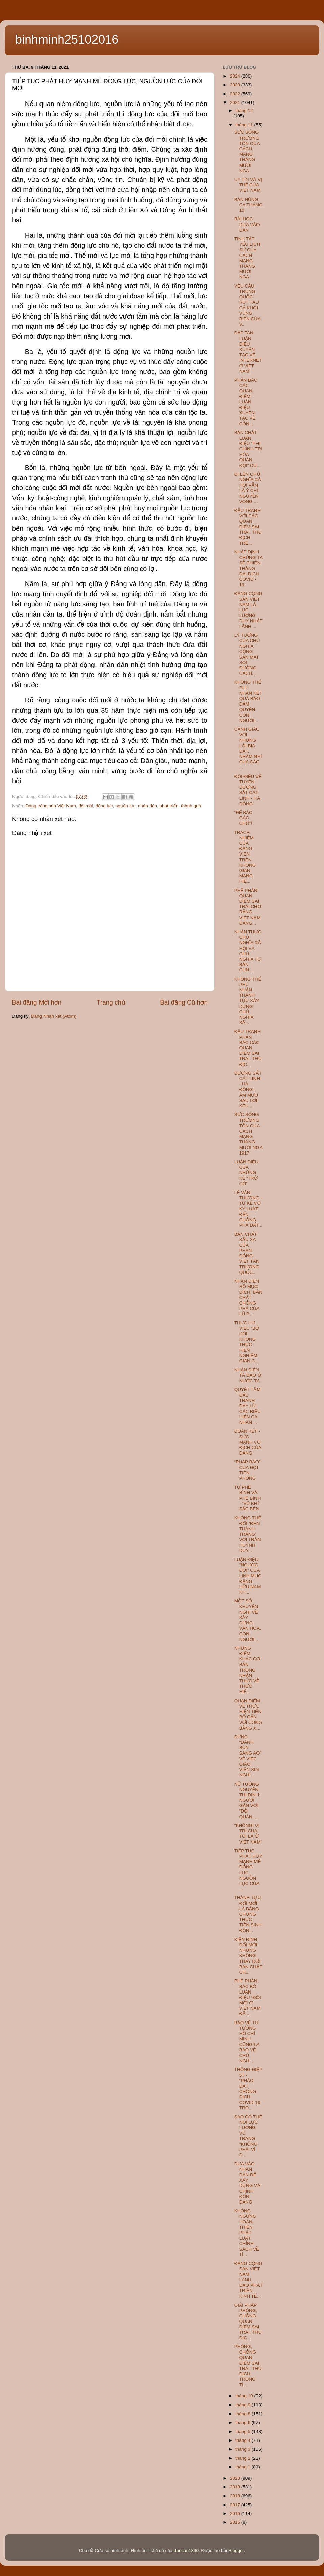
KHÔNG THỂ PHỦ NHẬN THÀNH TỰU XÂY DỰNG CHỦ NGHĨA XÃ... (247, 1001)
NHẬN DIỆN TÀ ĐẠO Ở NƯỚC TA (247, 1375)
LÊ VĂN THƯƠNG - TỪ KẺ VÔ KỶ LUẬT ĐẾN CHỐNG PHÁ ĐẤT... (248, 1209)
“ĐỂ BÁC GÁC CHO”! (243, 818)
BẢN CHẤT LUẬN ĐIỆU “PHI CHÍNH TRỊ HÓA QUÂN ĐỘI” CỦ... (248, 449)
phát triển (169, 805)
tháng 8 (243, 2413)
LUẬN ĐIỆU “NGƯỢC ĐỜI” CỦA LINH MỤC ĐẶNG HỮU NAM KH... (247, 1576)
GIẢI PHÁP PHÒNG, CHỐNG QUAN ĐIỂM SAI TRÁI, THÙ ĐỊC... (248, 2321)
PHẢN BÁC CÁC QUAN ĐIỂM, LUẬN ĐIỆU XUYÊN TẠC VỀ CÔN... (246, 402)
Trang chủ (111, 1002)
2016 (235, 2513)
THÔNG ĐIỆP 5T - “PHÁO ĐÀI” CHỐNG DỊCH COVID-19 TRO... (248, 2088)
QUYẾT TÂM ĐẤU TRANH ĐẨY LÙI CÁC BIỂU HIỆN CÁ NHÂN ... (247, 1406)
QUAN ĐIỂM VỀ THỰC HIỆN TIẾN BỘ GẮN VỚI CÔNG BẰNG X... (248, 1714)
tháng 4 (243, 2440)
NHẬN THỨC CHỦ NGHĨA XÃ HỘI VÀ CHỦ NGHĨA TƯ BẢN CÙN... (247, 950)
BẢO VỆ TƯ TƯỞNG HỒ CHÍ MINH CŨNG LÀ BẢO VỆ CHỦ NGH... (247, 2041)
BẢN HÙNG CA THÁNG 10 (248, 205)
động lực (104, 805)
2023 (235, 84)
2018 (235, 2495)
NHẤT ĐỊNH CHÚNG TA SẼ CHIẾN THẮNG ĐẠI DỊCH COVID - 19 (248, 568)
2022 (235, 93)
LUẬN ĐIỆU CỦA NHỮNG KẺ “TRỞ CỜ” (246, 1172)
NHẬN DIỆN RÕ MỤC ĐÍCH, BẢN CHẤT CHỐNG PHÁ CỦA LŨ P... (248, 1297)
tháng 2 (243, 2458)
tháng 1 (243, 2466)
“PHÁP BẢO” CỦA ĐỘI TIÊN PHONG (247, 1470)
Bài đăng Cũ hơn (184, 1002)
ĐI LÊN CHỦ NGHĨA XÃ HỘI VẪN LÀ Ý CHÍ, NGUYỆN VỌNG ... (247, 488)
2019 (235, 2486)
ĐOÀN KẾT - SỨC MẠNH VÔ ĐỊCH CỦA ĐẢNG (247, 1442)
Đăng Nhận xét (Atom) (53, 1016)
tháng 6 (243, 2422)
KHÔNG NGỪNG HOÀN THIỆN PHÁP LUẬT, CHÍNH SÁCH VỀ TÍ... (246, 2232)
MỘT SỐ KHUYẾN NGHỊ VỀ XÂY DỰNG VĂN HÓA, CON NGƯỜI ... (247, 1620)
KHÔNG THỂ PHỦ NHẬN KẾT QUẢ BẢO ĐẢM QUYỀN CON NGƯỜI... (248, 701)
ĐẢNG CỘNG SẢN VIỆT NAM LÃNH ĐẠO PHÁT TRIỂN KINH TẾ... (248, 2280)
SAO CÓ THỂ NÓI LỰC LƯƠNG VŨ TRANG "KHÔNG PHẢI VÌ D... (248, 2135)
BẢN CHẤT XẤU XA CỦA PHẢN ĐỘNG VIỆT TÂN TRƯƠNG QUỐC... (247, 1253)
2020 (235, 2478)
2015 (235, 2522)
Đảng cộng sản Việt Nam (51, 805)
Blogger (236, 2550)
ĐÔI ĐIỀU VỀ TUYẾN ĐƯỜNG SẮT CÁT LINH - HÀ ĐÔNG (248, 790)
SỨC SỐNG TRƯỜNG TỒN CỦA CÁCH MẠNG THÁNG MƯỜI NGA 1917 (248, 1133)
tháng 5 (243, 2431)
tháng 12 (244, 110)
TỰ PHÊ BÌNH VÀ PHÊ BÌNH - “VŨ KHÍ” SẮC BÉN (247, 1498)
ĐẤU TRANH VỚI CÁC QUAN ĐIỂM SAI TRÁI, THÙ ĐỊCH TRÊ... (248, 527)
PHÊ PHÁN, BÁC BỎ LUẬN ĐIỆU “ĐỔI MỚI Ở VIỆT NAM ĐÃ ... (247, 1997)
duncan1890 (186, 2550)
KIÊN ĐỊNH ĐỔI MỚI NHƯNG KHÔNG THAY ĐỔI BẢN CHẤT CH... (248, 1956)
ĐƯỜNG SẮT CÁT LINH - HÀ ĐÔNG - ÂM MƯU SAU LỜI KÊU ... (248, 1089)
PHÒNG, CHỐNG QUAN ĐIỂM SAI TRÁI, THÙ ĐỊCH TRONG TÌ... (248, 2365)
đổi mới (85, 805)
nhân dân (147, 805)
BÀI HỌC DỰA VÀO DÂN (247, 224)
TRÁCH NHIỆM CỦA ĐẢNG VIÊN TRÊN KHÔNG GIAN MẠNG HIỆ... (245, 857)
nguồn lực (125, 805)
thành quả (191, 805)
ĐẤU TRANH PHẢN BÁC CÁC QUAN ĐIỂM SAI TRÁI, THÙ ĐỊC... (248, 1048)
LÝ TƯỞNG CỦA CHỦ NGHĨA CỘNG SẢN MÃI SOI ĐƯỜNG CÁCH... (247, 654)
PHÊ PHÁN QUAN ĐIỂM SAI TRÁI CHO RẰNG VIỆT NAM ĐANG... (247, 907)
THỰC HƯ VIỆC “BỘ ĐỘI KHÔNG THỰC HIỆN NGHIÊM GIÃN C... (246, 1342)
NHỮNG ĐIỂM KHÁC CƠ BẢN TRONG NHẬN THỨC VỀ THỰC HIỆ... (247, 1670)
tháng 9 (243, 2404)
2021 (235, 102)
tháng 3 (243, 2449)
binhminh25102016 (66, 40)
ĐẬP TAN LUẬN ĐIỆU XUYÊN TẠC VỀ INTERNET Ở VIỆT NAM (248, 351)
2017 (235, 2504)
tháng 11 (244, 124)
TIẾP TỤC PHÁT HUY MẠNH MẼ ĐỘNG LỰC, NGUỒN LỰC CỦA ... (248, 1869)
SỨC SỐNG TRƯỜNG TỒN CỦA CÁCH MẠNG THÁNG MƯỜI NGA (247, 151)
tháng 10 (244, 2395)
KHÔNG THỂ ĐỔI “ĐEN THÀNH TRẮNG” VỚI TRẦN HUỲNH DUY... (247, 1534)
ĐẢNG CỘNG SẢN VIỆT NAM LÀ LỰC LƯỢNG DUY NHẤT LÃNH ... (248, 610)
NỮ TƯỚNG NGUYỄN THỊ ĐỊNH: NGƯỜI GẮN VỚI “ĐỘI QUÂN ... (247, 1800)
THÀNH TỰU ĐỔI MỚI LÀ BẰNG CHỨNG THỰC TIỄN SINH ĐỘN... (248, 1914)
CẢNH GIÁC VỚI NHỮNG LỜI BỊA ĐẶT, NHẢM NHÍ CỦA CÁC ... (248, 748)
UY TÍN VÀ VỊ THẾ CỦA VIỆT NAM (248, 185)
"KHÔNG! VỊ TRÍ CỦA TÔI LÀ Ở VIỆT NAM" (248, 1834)
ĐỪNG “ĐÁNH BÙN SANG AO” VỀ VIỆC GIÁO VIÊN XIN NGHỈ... (247, 1755)
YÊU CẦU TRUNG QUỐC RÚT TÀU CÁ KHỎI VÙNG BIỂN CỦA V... (247, 305)
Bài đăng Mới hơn (36, 1002)
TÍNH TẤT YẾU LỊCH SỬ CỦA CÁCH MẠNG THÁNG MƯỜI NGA (247, 257)
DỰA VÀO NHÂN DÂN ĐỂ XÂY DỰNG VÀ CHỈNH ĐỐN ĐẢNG (247, 2183)
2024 (235, 76)
